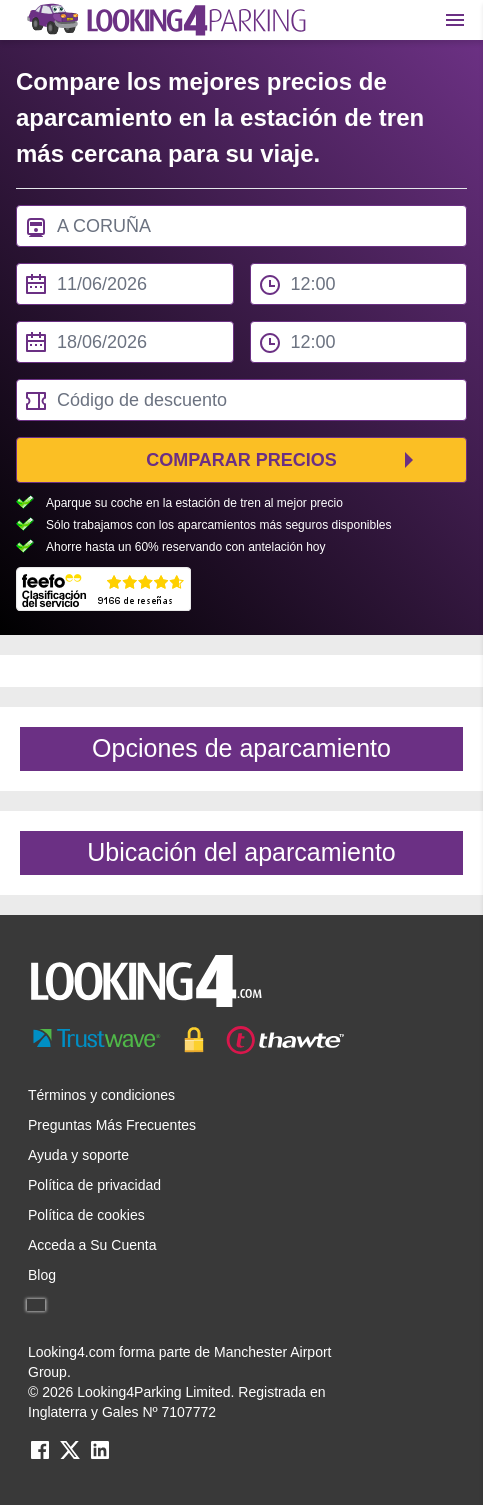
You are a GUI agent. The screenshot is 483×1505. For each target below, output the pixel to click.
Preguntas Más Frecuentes (112, 1125)
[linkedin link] (100, 1456)
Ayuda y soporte (78, 1155)
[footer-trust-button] (241, 1040)
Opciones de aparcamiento (241, 748)
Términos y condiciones (101, 1095)
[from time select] (359, 284)
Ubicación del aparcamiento (241, 852)
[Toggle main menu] (455, 20)
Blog (42, 1275)
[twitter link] (70, 1456)
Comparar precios (241, 460)
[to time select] (359, 342)
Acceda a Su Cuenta (92, 1245)
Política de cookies (86, 1215)
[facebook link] (40, 1456)
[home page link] (165, 20)
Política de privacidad (94, 1185)
